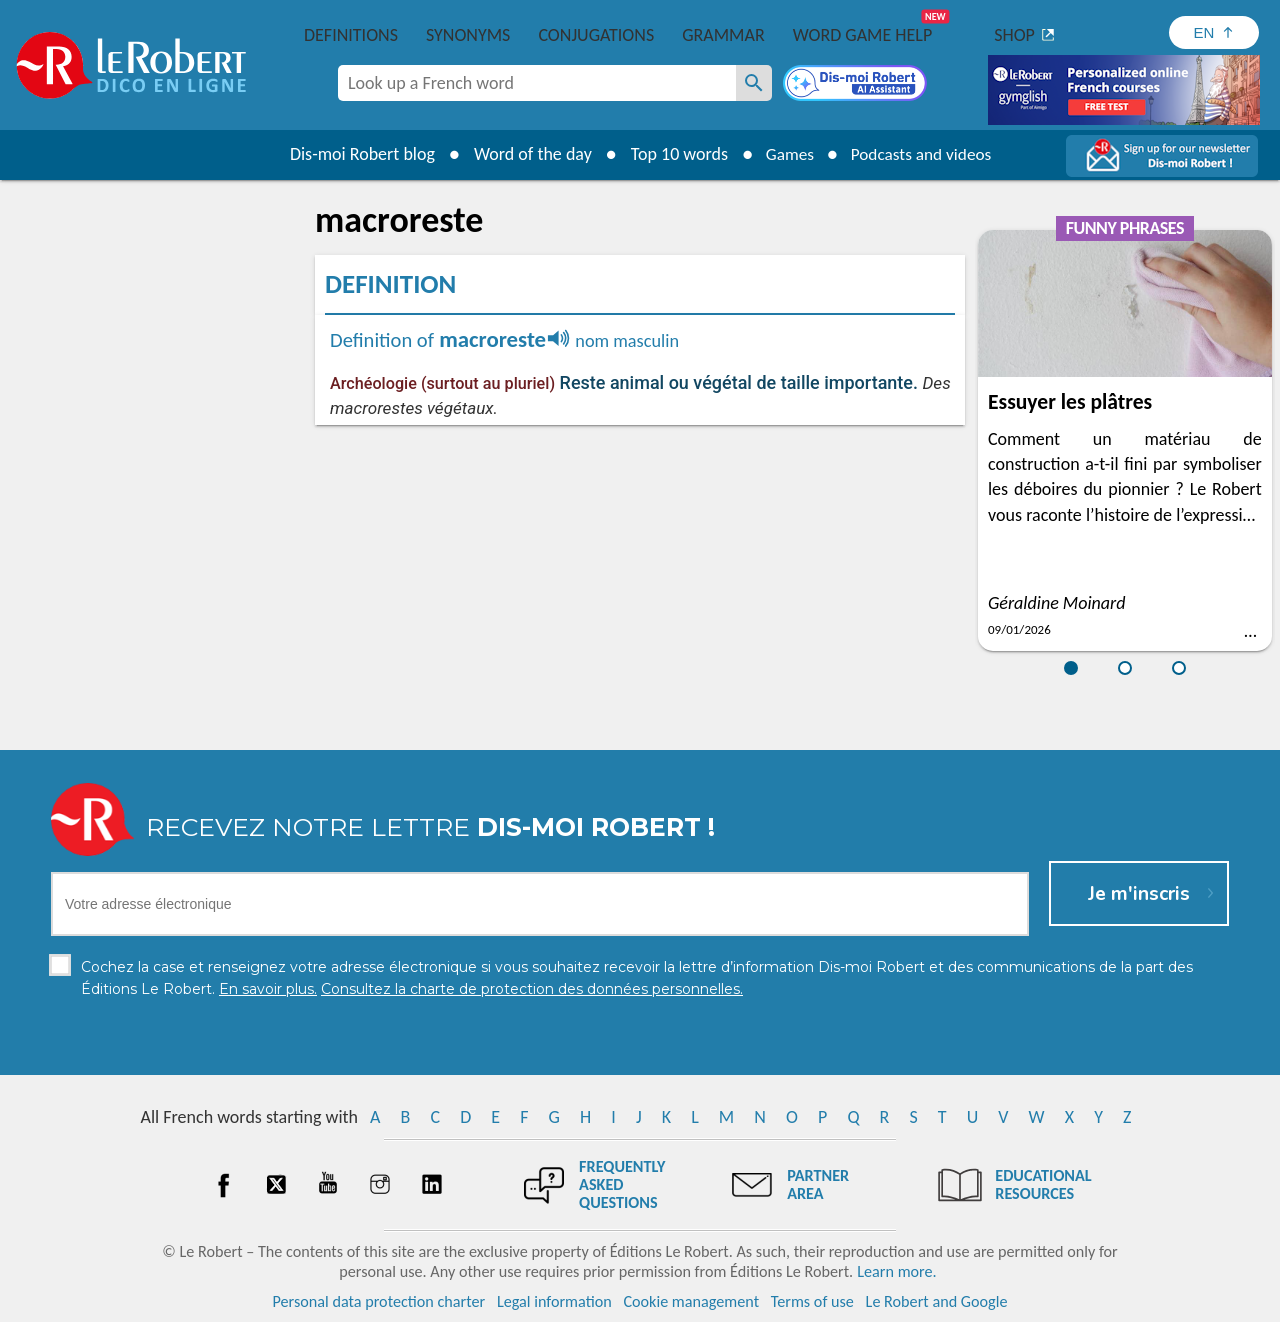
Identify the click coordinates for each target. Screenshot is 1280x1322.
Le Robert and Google (937, 1301)
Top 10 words (672, 154)
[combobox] (537, 83)
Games (786, 154)
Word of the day (526, 154)
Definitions (351, 35)
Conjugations (596, 35)
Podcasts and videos (923, 154)
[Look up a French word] (754, 83)
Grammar (723, 35)
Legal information (554, 1301)
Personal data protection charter (379, 1301)
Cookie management (691, 1301)
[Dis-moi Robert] (857, 85)
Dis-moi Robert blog (355, 154)
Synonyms (468, 35)
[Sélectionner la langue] (1214, 32)
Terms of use (812, 1301)
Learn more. (896, 1271)
